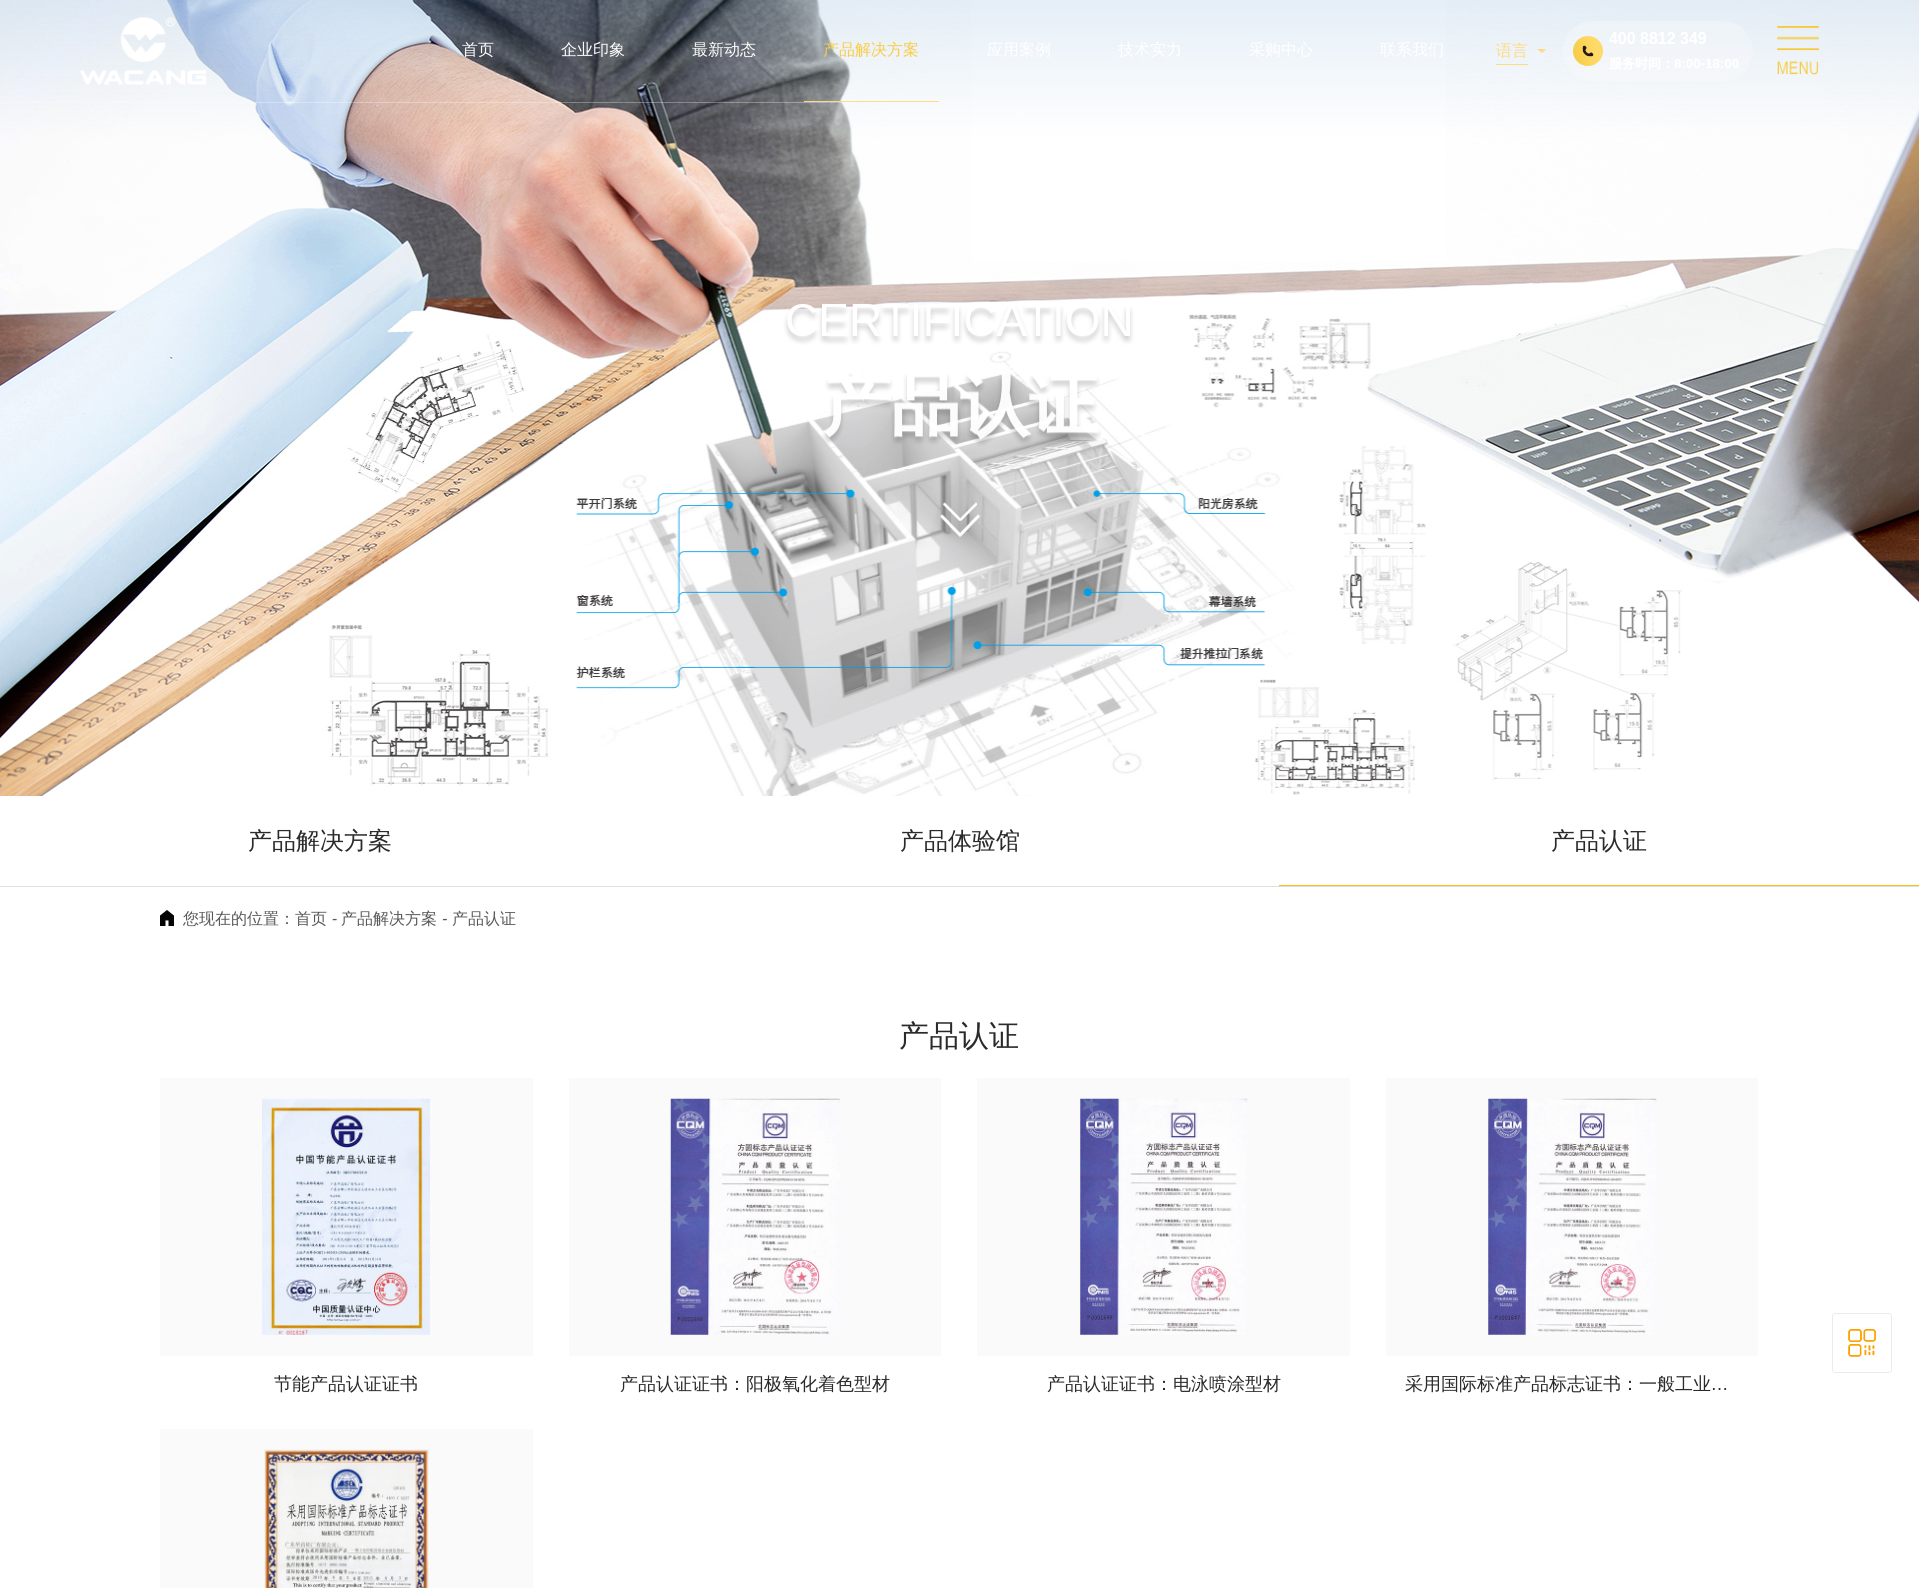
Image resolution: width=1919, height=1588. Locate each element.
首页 (311, 918)
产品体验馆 (960, 840)
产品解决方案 (320, 840)
